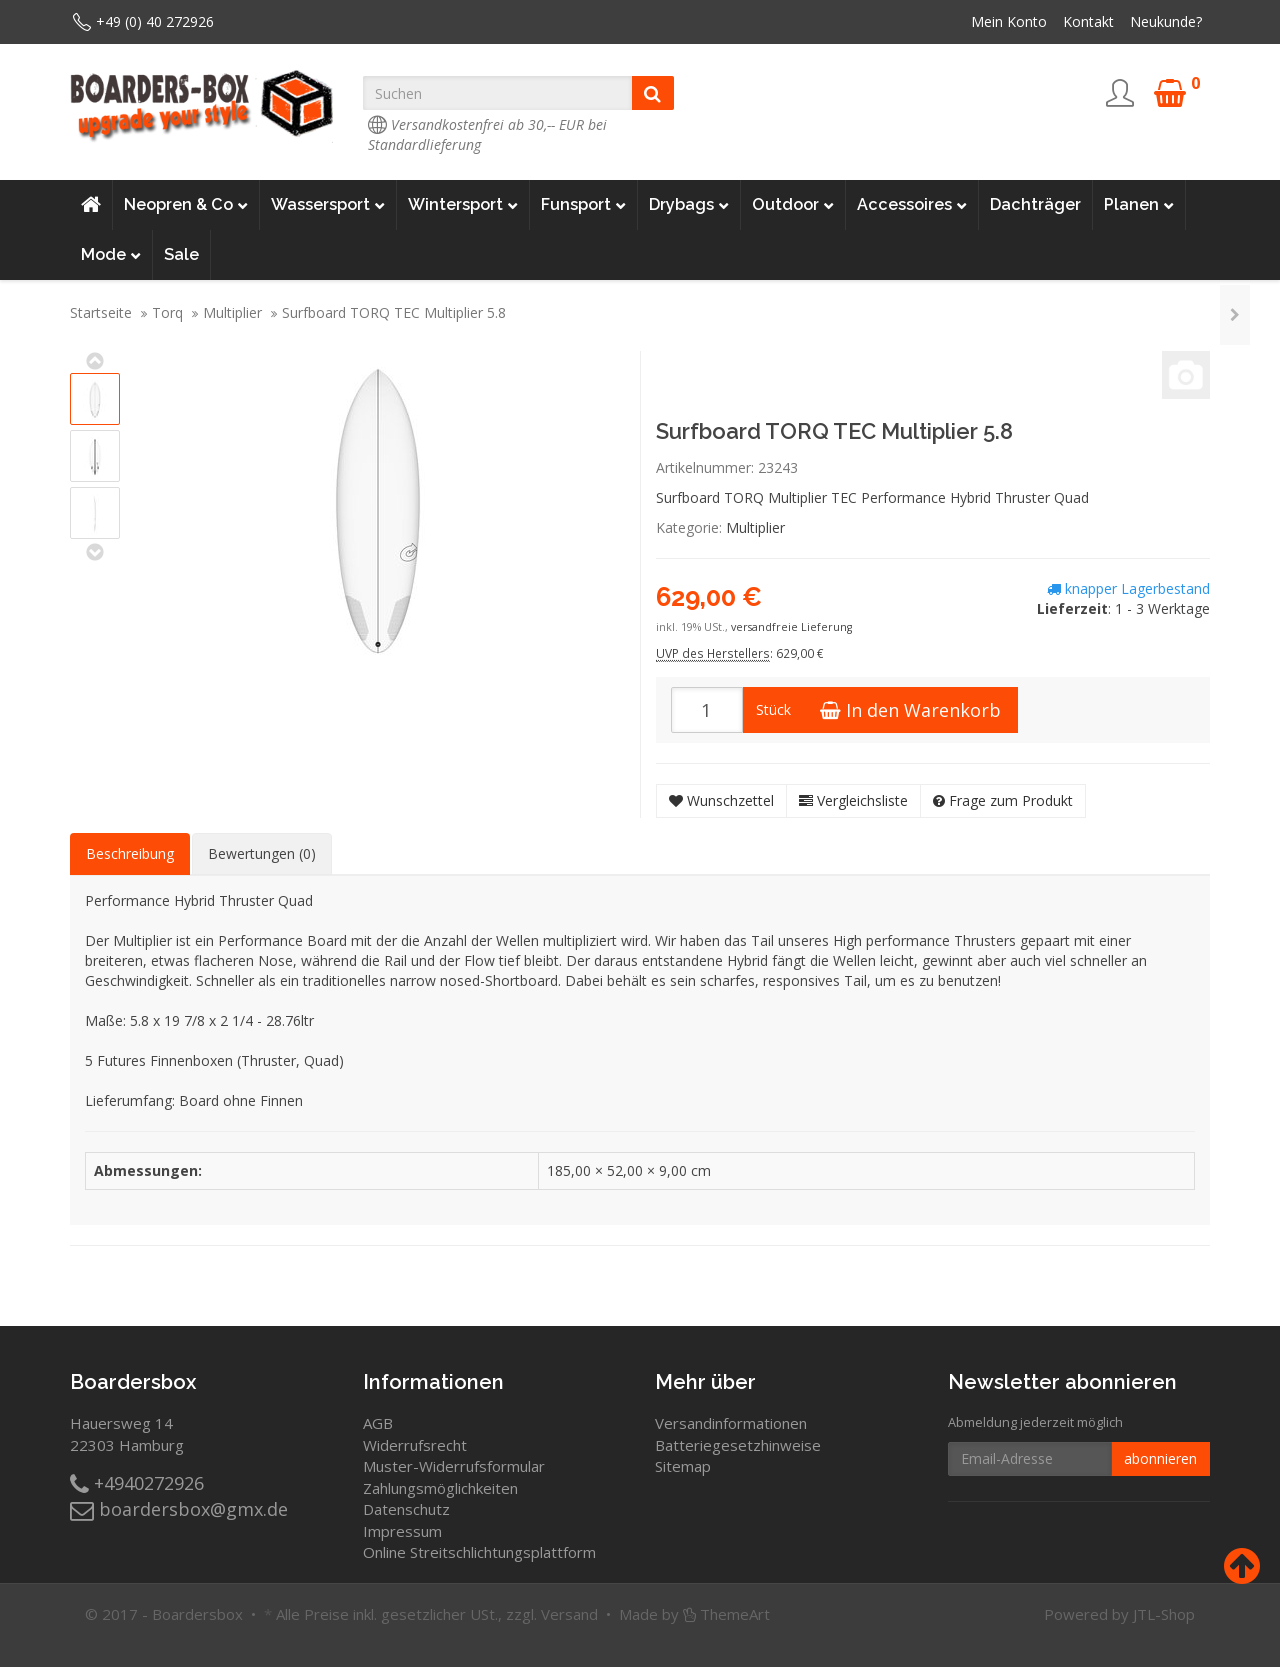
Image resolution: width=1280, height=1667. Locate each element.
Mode (111, 255)
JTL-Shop (1164, 1614)
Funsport (583, 205)
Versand (569, 1614)
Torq (167, 312)
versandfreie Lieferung (791, 627)
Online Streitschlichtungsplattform (479, 1552)
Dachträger (1035, 204)
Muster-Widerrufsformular (454, 1466)
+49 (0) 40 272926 (155, 21)
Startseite (101, 312)
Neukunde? (1166, 21)
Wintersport (463, 205)
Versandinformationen (731, 1423)
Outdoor (793, 205)
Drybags (689, 205)
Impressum (402, 1531)
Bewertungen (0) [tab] (262, 853)
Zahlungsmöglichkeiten (440, 1488)
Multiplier (232, 312)
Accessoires (912, 205)
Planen (1139, 205)
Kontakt (1088, 21)
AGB (378, 1423)
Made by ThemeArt (694, 1614)
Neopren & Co (186, 205)
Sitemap (683, 1466)
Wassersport (328, 205)
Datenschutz (406, 1509)
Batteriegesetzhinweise (738, 1445)
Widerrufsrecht (415, 1445)
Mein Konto (1009, 21)
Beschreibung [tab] (130, 853)
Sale (181, 254)
